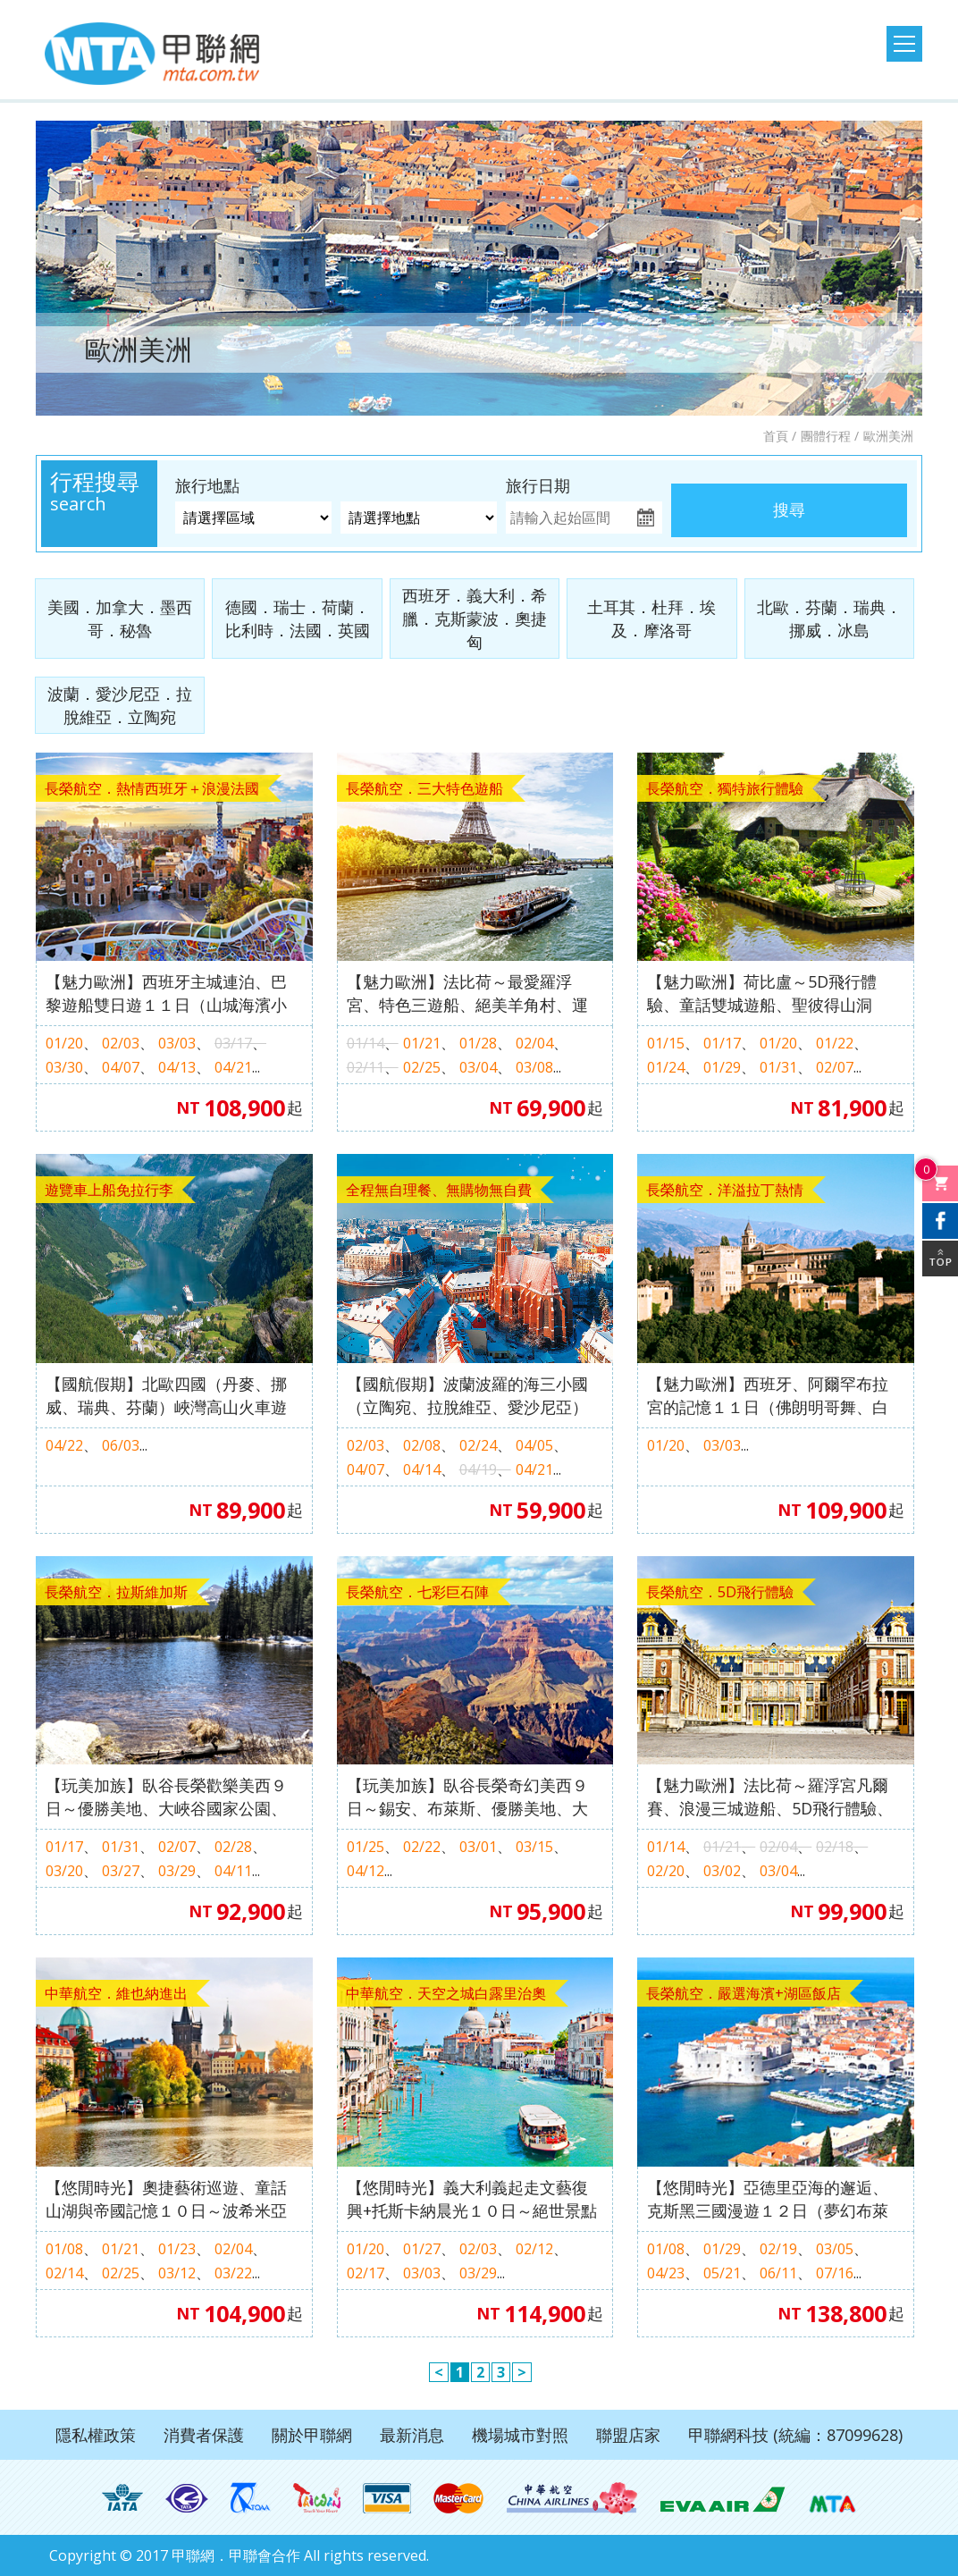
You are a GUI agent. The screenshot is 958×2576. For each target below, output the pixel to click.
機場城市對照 (520, 2435)
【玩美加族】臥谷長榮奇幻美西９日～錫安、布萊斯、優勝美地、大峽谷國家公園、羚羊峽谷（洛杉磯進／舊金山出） (467, 1797)
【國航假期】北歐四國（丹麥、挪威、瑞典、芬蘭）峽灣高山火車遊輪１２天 (166, 1395)
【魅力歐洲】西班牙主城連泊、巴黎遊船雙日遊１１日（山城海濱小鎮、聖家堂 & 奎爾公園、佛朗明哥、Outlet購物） (166, 993)
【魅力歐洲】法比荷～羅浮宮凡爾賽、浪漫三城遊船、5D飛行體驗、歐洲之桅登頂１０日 (770, 1797)
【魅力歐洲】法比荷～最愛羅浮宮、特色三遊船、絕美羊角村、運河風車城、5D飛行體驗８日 (467, 993)
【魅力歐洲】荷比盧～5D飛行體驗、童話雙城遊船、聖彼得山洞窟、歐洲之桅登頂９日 (762, 993)
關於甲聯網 (312, 2435)
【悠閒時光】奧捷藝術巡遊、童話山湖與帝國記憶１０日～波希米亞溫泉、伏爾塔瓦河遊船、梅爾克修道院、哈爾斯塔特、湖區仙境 (166, 2199)
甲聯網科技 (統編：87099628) (795, 2435)
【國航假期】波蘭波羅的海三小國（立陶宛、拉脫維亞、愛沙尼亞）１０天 (467, 1395)
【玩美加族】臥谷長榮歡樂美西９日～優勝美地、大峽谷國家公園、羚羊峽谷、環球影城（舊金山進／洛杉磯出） (166, 1797)
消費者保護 (204, 2435)
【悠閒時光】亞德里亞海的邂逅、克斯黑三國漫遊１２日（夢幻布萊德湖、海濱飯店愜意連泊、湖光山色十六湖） (767, 2199)
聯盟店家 (628, 2435)
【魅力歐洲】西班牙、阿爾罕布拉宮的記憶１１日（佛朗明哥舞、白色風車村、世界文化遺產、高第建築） (767, 1395)
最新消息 (412, 2435)
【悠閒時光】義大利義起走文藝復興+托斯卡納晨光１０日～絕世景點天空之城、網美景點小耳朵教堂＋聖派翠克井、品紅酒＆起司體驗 (472, 2199)
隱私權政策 (95, 2435)
